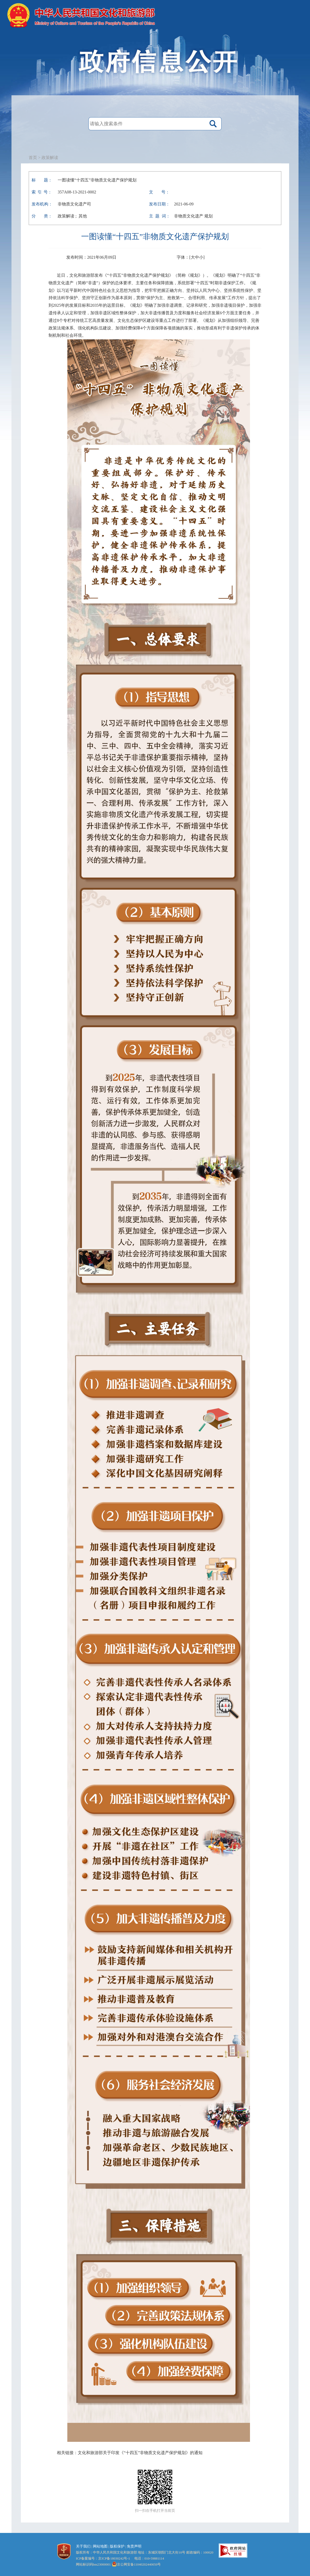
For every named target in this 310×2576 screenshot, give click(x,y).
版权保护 (117, 2546)
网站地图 (100, 2546)
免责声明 (134, 2546)
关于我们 (83, 2546)
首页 (33, 157)
